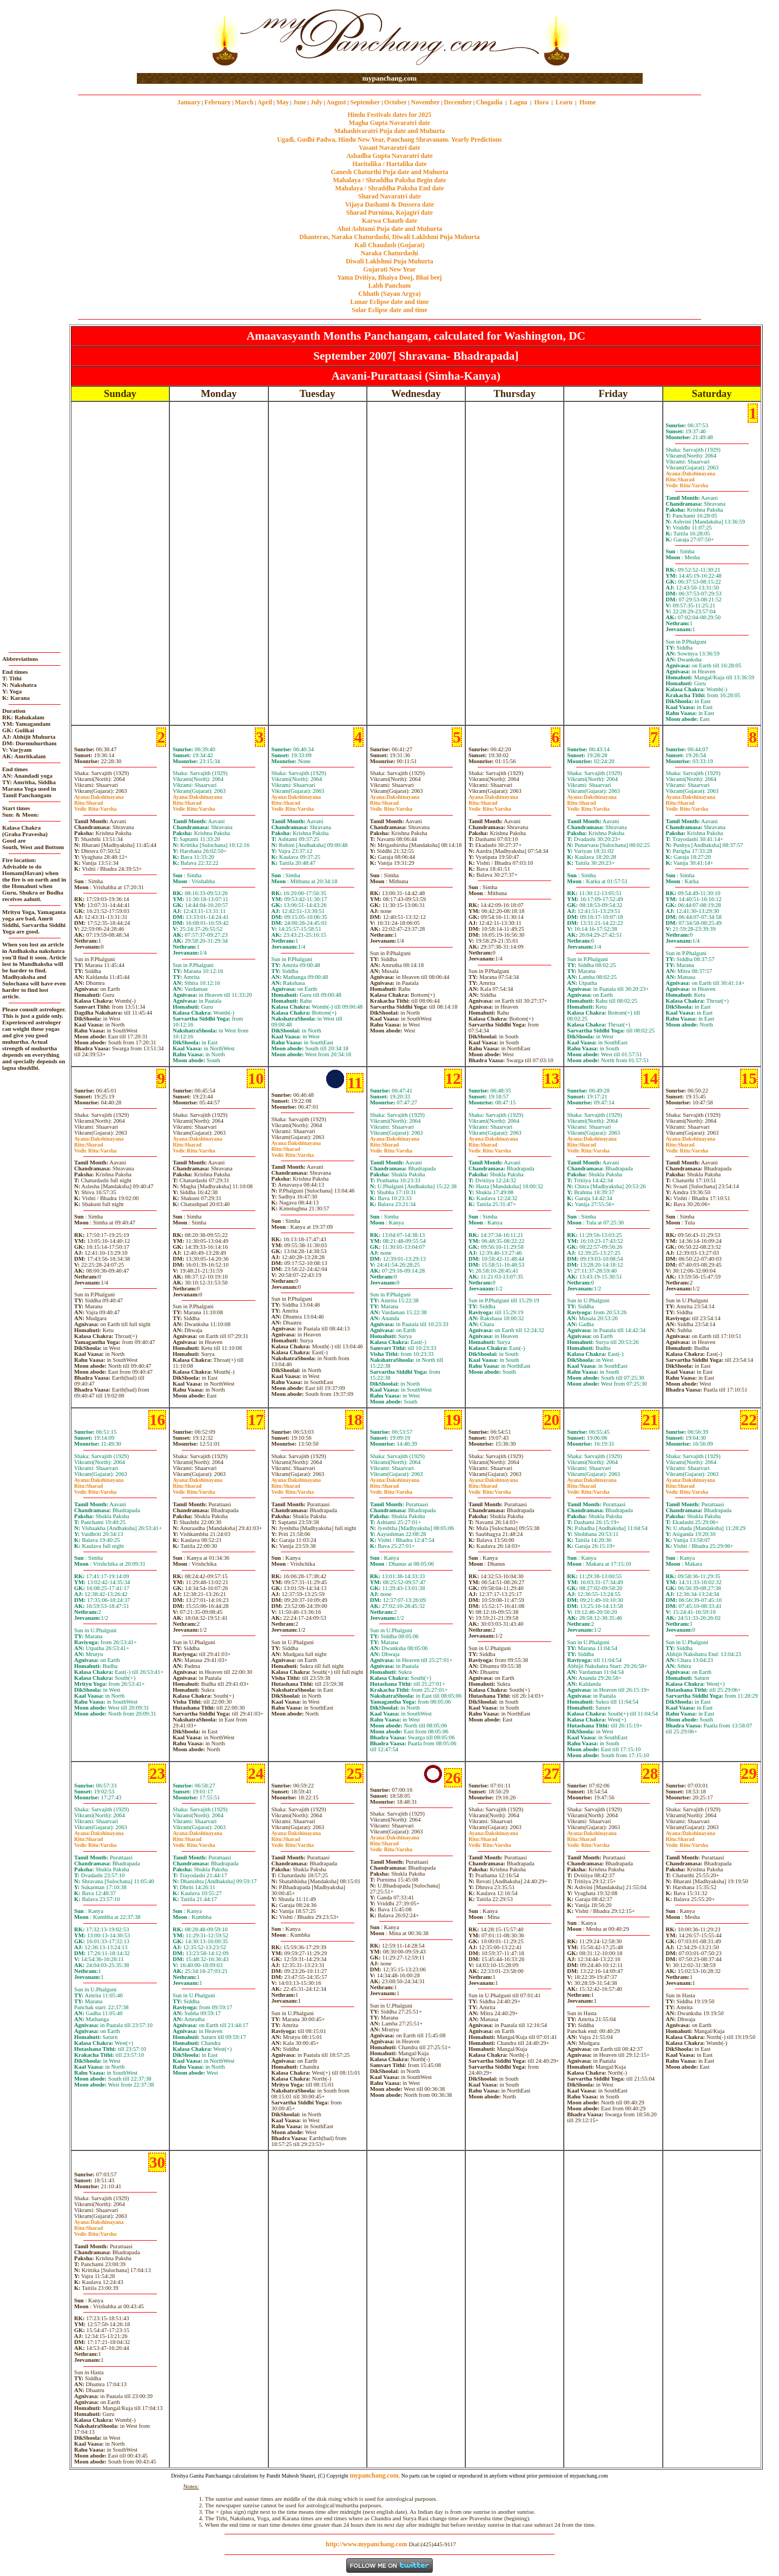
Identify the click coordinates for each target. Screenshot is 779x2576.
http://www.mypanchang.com (366, 2544)
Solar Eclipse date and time (389, 310)
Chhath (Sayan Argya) (389, 293)
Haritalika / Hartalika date (389, 164)
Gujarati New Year (390, 269)
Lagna (518, 102)
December (458, 102)
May (282, 102)
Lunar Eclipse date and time (389, 302)
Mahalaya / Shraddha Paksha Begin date (389, 180)
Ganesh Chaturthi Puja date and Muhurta (389, 172)
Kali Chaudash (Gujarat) (389, 245)
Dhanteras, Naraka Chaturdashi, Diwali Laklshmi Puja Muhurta (389, 237)
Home (587, 102)
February (217, 102)
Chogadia (489, 102)
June (299, 102)
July (316, 102)
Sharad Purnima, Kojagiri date (389, 212)
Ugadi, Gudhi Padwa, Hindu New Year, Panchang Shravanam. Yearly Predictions (389, 139)
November (425, 102)
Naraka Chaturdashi (389, 253)
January (189, 102)
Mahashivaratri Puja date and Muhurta (389, 131)
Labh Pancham (389, 285)
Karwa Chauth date (389, 220)
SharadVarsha (687, 482)
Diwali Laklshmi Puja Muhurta (389, 261)
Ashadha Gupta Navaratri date (389, 156)
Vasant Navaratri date (389, 147)
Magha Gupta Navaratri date (389, 123)
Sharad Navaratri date (389, 196)
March (244, 102)
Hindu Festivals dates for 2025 (389, 114)
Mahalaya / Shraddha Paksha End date (389, 188)
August (336, 102)
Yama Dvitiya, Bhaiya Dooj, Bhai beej (389, 277)
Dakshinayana (691, 473)
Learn (564, 102)
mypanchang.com (389, 78)
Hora (541, 102)
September (365, 102)
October (395, 102)
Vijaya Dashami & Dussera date (389, 204)
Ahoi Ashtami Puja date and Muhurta (389, 229)
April (265, 102)
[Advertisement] (172, 37)
